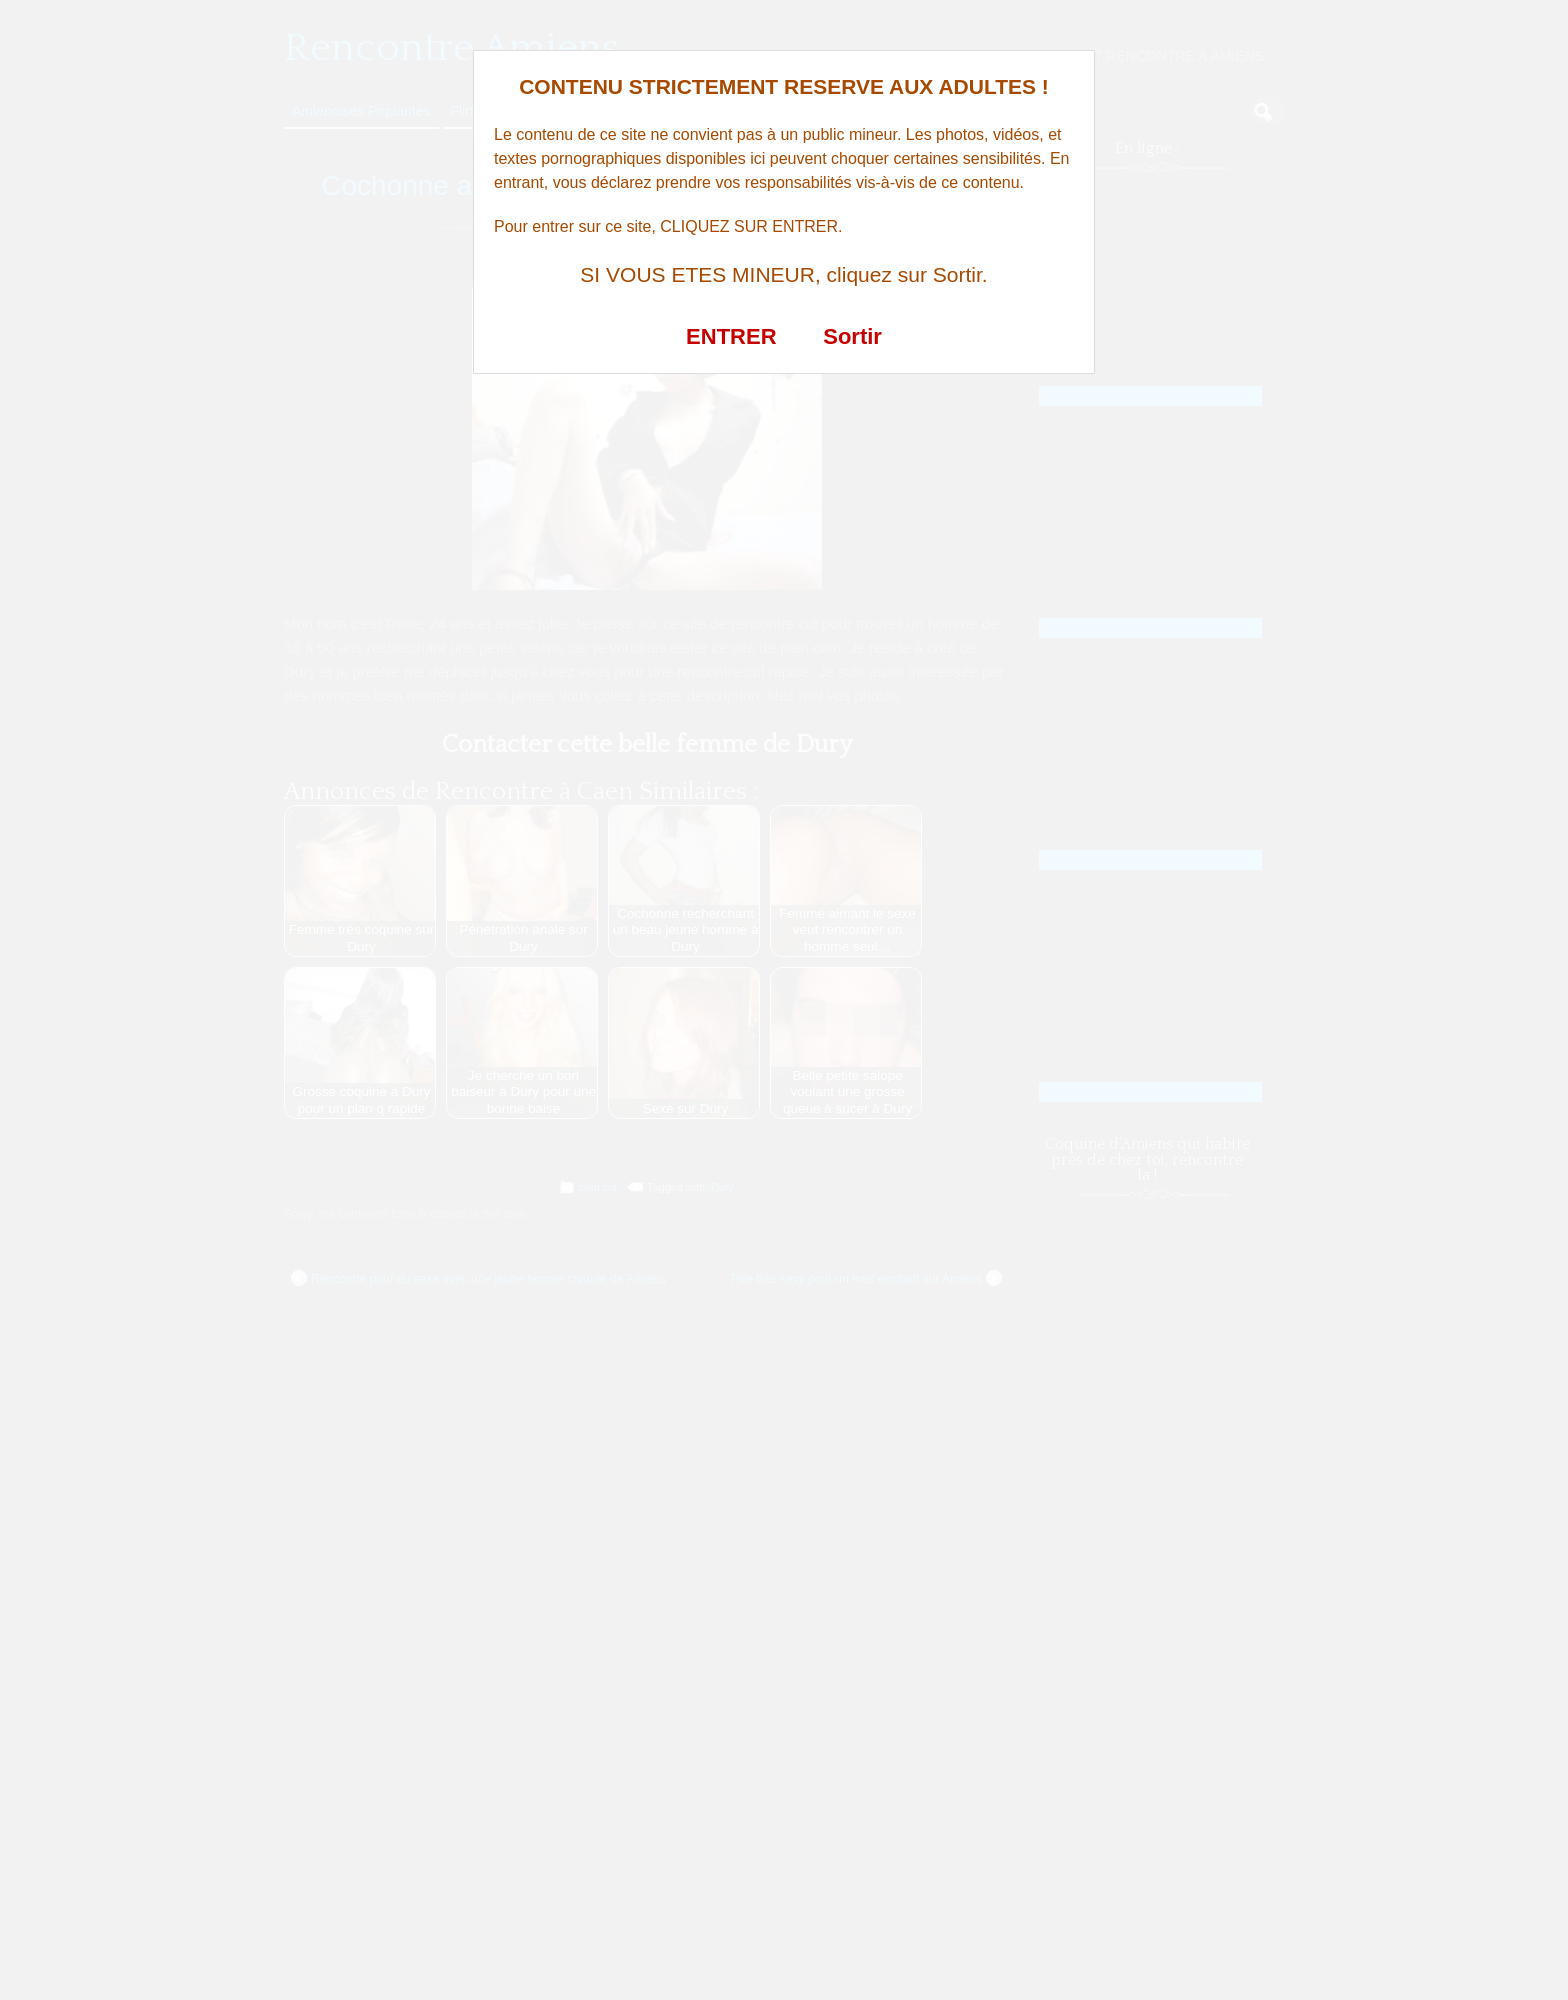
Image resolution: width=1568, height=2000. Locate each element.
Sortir (852, 336)
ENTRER (731, 336)
